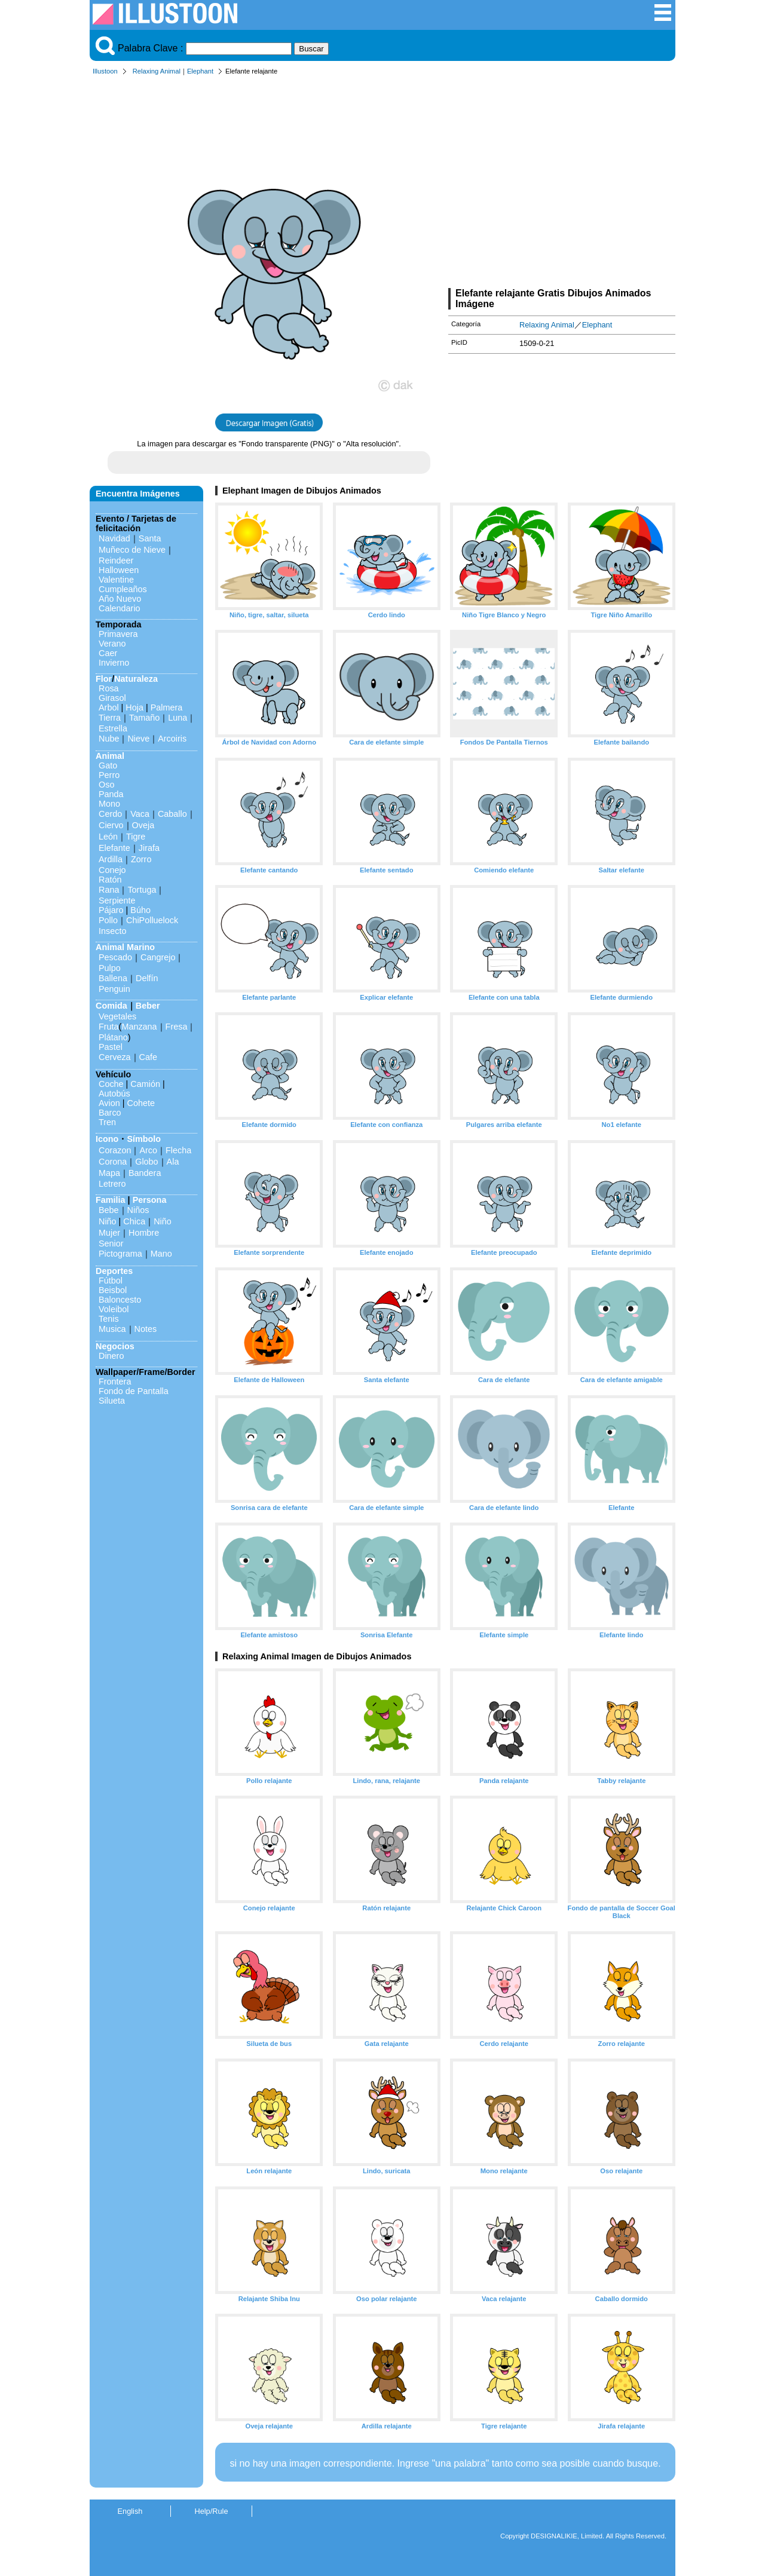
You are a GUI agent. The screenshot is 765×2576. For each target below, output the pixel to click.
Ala (173, 1161)
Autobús (114, 1093)
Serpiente (117, 900)
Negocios (115, 1346)
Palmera (167, 707)
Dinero (111, 1356)
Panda (111, 794)
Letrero (112, 1184)
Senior (111, 1243)
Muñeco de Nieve (132, 550)
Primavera (118, 634)
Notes (145, 1329)
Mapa (109, 1173)
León (108, 836)
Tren (107, 1122)
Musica (112, 1329)
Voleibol (113, 1309)
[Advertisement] (561, 184)
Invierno (114, 662)
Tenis (109, 1319)
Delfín (147, 978)
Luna (177, 717)
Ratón (110, 879)
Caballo (172, 814)
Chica (134, 1221)
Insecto (112, 931)
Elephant (200, 71)
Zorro (141, 859)
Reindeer (116, 560)
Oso (106, 784)
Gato (108, 765)
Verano (112, 643)
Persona (150, 1200)
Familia (111, 1200)
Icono (107, 1139)
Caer (108, 653)
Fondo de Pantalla (134, 1391)
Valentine (116, 579)
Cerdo (110, 814)
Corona (113, 1161)
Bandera (144, 1173)
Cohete (141, 1103)
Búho (140, 910)
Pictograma (120, 1253)
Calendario (119, 608)
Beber (148, 1005)
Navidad (114, 538)
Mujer (109, 1233)
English (130, 2511)
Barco (110, 1112)
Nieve (138, 738)
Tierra (110, 717)
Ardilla (111, 859)
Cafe (148, 1057)
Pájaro (111, 910)
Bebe (109, 1210)
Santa (150, 538)
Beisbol (113, 1290)
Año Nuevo (120, 599)
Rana (109, 890)
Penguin (114, 989)
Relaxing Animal (156, 71)
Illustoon (105, 71)
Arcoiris (172, 738)
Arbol (109, 707)
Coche (111, 1084)
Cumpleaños (123, 589)
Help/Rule (211, 2511)
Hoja (134, 707)
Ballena (113, 978)
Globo (146, 1161)
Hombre (143, 1233)
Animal (110, 756)
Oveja (143, 825)
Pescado (115, 957)
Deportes (114, 1271)
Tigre (135, 836)
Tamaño (144, 717)
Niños (138, 1210)
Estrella (113, 728)
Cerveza (115, 1057)
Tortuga (141, 890)
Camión (145, 1084)
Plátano (113, 1037)
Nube (109, 738)
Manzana (139, 1026)
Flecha (178, 1150)
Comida (111, 1005)
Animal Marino (125, 947)
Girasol (112, 698)
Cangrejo (157, 957)
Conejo (112, 870)
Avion (109, 1103)
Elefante (114, 848)
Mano (161, 1253)
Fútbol (111, 1280)
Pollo (108, 920)
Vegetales (117, 1016)
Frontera (115, 1381)
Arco (148, 1150)
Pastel (111, 1047)
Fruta (109, 1026)
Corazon (115, 1150)
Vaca (139, 814)
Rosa (109, 688)
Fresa (177, 1026)
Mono (109, 803)
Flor (104, 679)
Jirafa (149, 848)
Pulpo (110, 968)
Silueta (112, 1400)
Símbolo (144, 1139)
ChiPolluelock (152, 920)
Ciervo (111, 825)
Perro (109, 775)
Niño (108, 1221)
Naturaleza (136, 679)
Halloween (119, 570)
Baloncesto (120, 1299)
